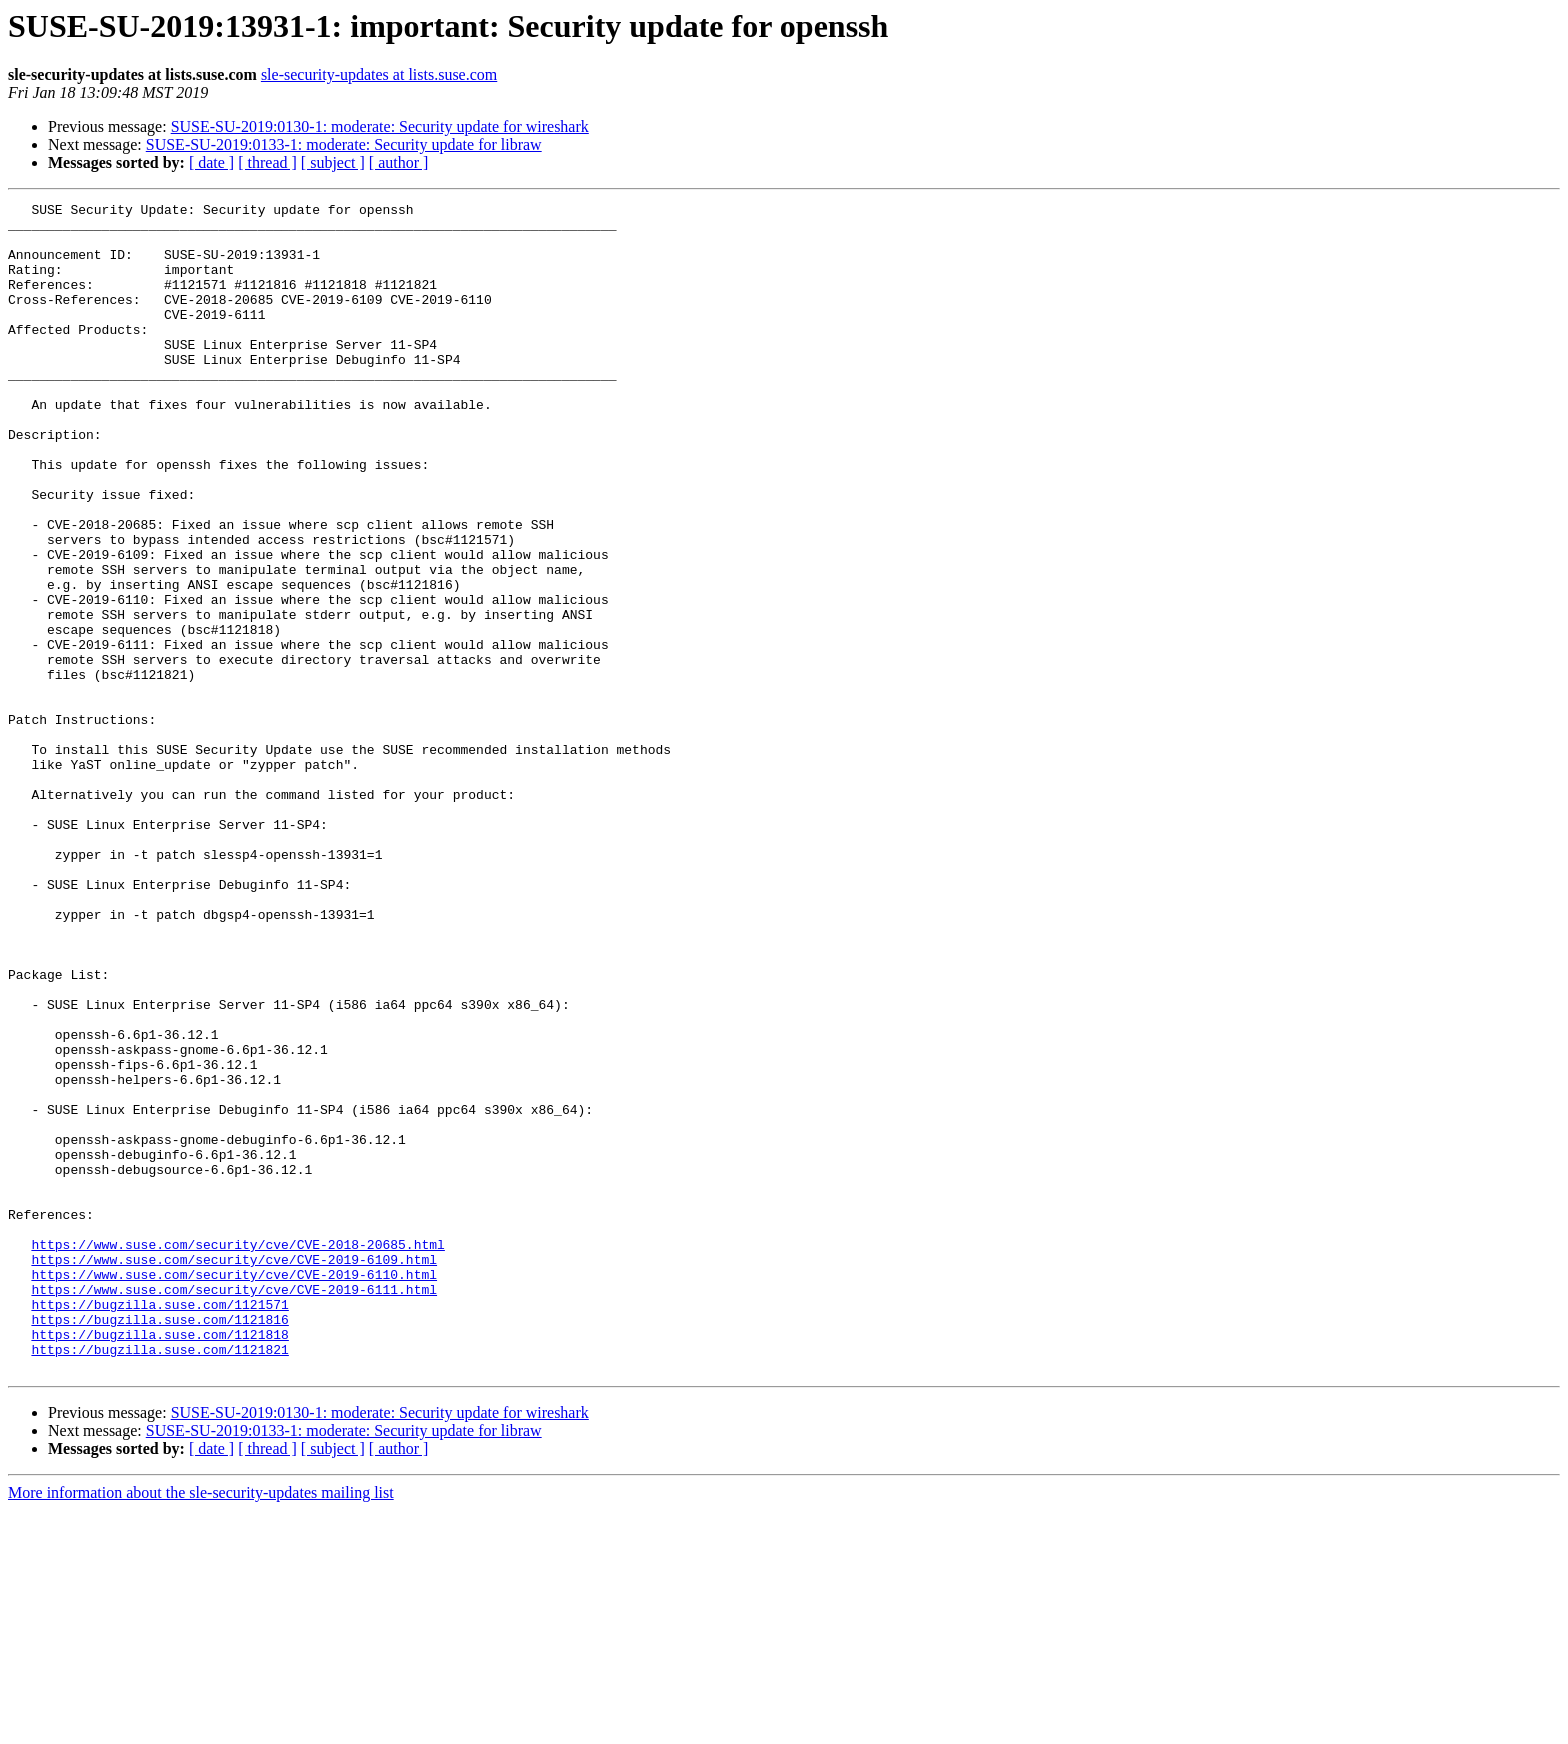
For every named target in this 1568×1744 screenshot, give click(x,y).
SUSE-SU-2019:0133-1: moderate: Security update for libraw (344, 144)
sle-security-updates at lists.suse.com (379, 74)
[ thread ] (267, 162)
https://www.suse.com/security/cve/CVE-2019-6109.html (234, 1472)
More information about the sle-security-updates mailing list (201, 1726)
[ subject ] (333, 162)
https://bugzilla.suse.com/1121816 (159, 1544)
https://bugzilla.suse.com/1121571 (159, 1526)
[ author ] (399, 162)
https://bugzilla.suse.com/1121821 (159, 1580)
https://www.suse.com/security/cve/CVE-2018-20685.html (237, 1454)
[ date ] (211, 162)
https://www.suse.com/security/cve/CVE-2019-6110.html (234, 1490)
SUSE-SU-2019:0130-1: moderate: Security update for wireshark (380, 126)
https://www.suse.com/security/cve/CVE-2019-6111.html (234, 1508)
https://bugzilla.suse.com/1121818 (159, 1562)
